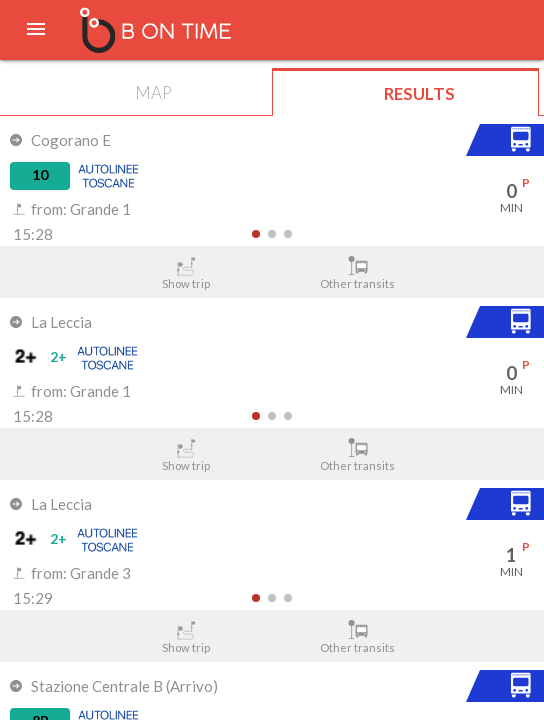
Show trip (186, 273)
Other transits (358, 273)
